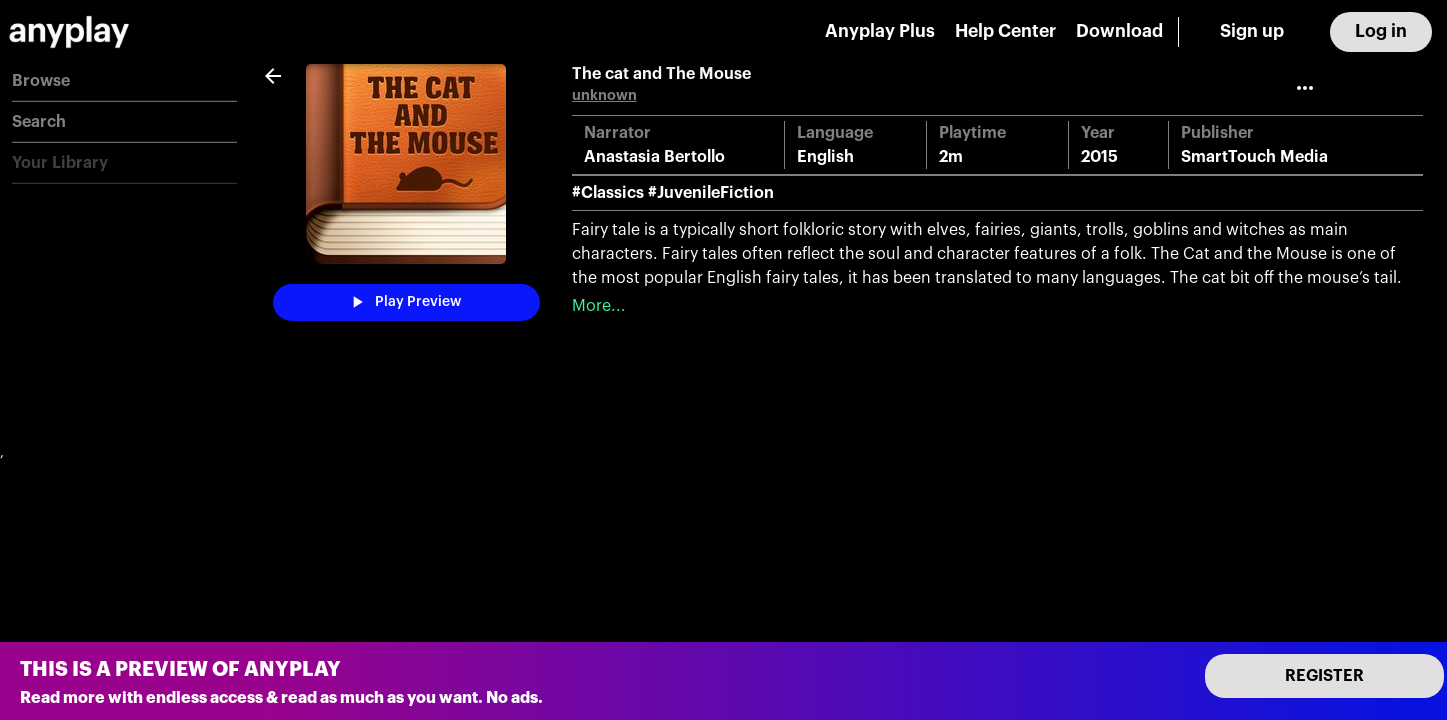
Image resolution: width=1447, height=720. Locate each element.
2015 (1099, 157)
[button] (124, 81)
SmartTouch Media (1254, 157)
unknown (604, 95)
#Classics (608, 193)
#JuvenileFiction (711, 193)
